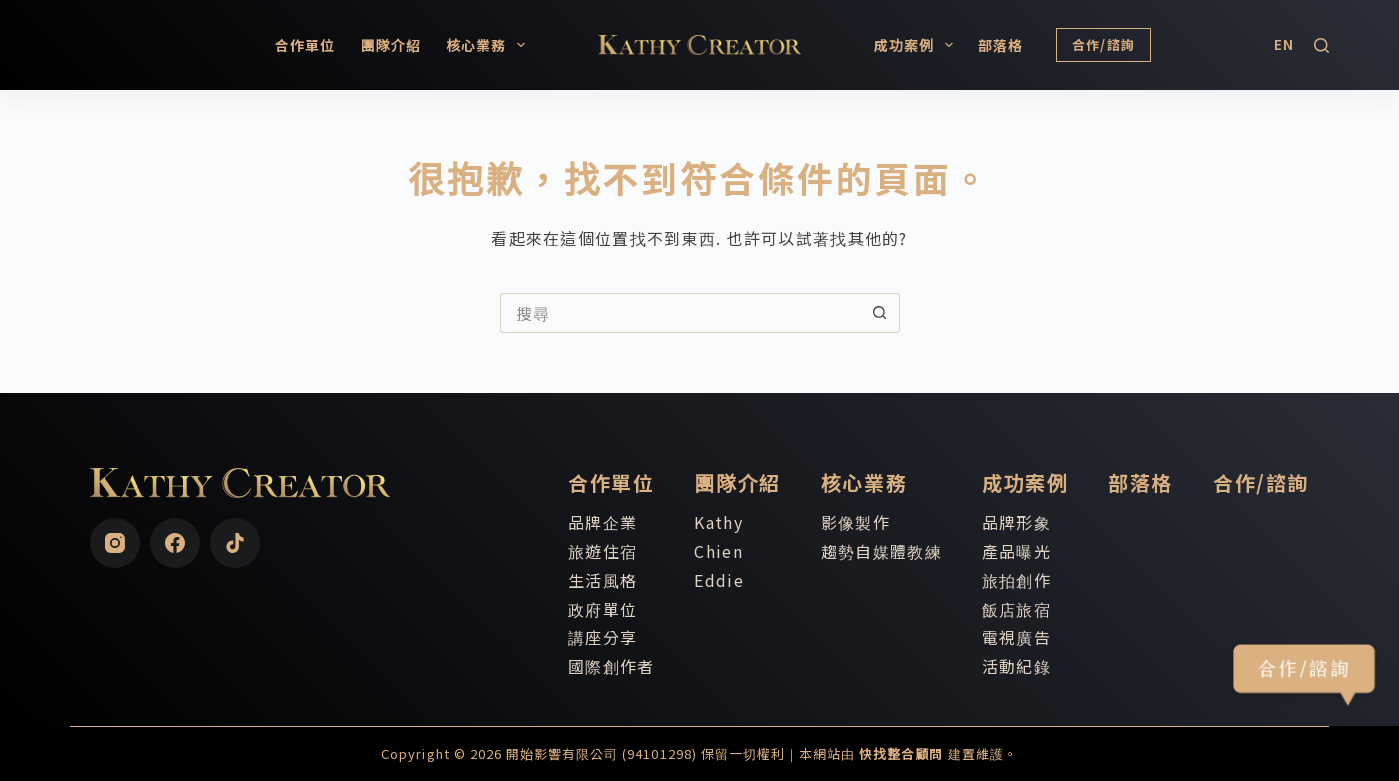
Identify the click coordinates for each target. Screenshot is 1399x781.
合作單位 (305, 45)
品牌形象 (1016, 522)
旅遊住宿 (602, 551)
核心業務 (489, 45)
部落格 (1000, 45)
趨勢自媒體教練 (881, 551)
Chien (718, 551)
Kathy (718, 522)
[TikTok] (235, 543)
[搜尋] (1321, 45)
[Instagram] (115, 543)
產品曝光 (1016, 551)
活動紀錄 (1016, 666)
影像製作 (855, 522)
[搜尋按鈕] (880, 313)
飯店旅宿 (1016, 609)
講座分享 (602, 637)
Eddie (718, 580)
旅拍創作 (1016, 580)
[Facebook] (175, 543)
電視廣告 (1016, 637)
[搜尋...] (680, 313)
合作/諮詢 (1103, 44)
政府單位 (602, 609)
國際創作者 (611, 666)
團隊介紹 (391, 45)
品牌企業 (602, 522)
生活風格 (602, 580)
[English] (1284, 44)
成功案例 (917, 45)
